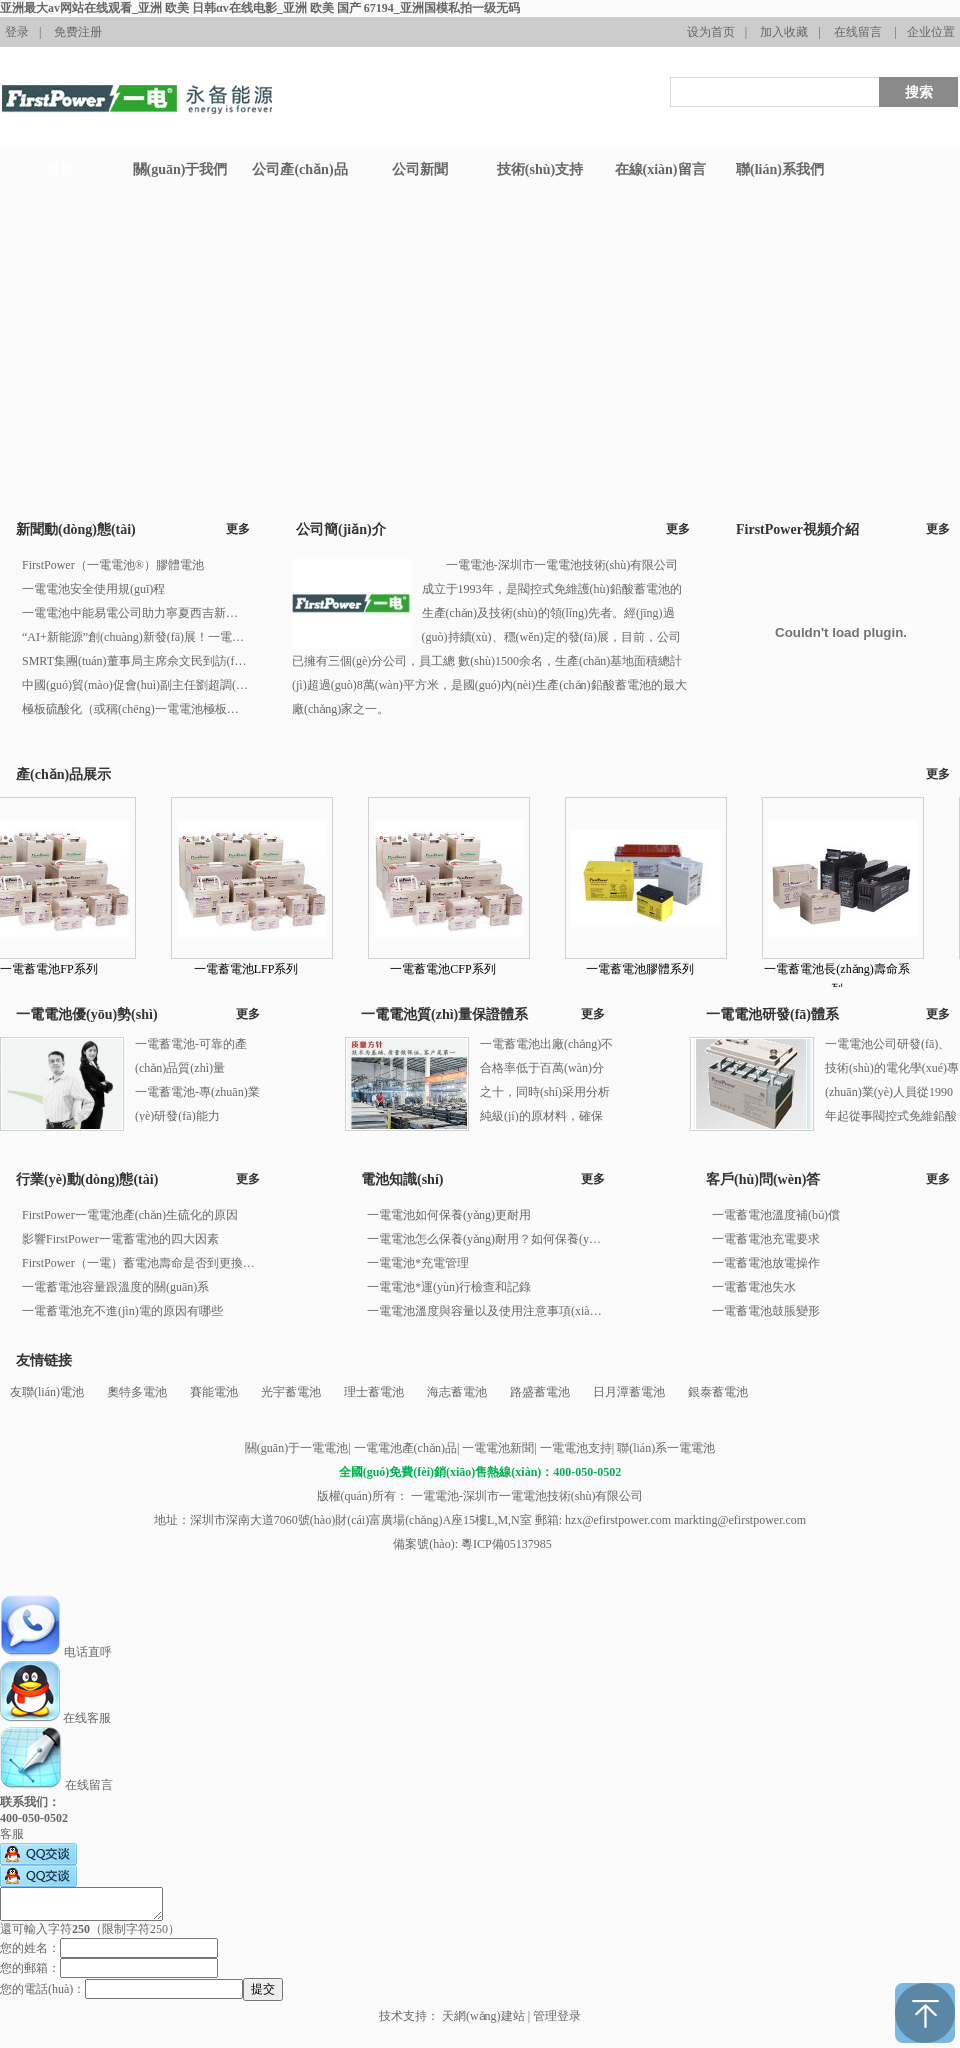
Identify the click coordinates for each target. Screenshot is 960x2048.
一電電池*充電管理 (418, 1263)
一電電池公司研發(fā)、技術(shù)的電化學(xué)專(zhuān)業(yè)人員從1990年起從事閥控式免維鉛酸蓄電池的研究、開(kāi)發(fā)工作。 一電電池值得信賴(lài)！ (892, 1116)
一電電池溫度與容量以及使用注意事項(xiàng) (485, 1311)
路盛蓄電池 (540, 1392)
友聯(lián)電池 (47, 1392)
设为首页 (711, 32)
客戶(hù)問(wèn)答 (763, 1179)
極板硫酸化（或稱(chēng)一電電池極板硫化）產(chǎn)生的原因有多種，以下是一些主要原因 (135, 709)
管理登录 (557, 2016)
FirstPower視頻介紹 (797, 529)
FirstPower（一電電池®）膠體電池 (113, 565)
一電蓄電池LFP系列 (259, 969)
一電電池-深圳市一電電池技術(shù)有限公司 (526, 1496)
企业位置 (931, 32)
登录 (17, 32)
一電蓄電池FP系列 (61, 969)
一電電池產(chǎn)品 (405, 1448)
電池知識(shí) (402, 1179)
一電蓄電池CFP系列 (455, 969)
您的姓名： (30, 1948)
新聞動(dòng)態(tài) (76, 529)
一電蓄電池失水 (754, 1287)
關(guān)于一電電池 (296, 1448)
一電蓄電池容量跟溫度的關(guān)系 (115, 1287)
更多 (238, 529)
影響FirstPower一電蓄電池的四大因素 (120, 1239)
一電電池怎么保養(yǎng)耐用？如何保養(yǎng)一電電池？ (485, 1239)
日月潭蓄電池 (629, 1392)
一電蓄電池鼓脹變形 (766, 1311)
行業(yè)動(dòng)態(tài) (87, 1179)
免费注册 (78, 32)
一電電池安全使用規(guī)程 (93, 589)
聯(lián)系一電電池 (666, 1448)
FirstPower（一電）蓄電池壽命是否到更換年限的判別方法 (140, 1263)
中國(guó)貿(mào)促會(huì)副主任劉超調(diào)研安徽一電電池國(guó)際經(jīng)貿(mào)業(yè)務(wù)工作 (135, 685)
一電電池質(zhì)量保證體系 (444, 1014)
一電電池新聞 (498, 1448)
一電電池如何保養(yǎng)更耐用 (449, 1215)
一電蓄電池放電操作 (766, 1263)
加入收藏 (784, 32)
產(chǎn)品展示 (63, 774)
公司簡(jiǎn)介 (341, 529)
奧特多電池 (137, 1392)
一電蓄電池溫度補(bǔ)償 (776, 1215)
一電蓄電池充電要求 (766, 1239)
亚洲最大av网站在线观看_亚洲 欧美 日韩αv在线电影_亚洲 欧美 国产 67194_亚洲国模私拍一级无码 (260, 8)
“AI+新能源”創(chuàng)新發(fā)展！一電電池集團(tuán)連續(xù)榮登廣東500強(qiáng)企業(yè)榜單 (135, 637)
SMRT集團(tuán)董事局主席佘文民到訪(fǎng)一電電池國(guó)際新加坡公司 (135, 661)
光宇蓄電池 (291, 1392)
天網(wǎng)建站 (483, 2016)
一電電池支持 (576, 1448)
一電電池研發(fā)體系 (772, 1014)
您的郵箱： (30, 1968)
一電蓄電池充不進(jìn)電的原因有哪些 (122, 1311)
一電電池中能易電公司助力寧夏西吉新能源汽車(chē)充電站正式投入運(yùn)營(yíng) (135, 613)
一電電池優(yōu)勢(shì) (87, 1014)
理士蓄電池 (374, 1392)
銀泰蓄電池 (718, 1392)
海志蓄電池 (457, 1392)
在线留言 (858, 32)
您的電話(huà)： (42, 1989)
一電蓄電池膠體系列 (653, 969)
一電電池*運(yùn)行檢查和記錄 (449, 1287)
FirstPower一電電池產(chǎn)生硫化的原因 (130, 1215)
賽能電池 (214, 1392)
